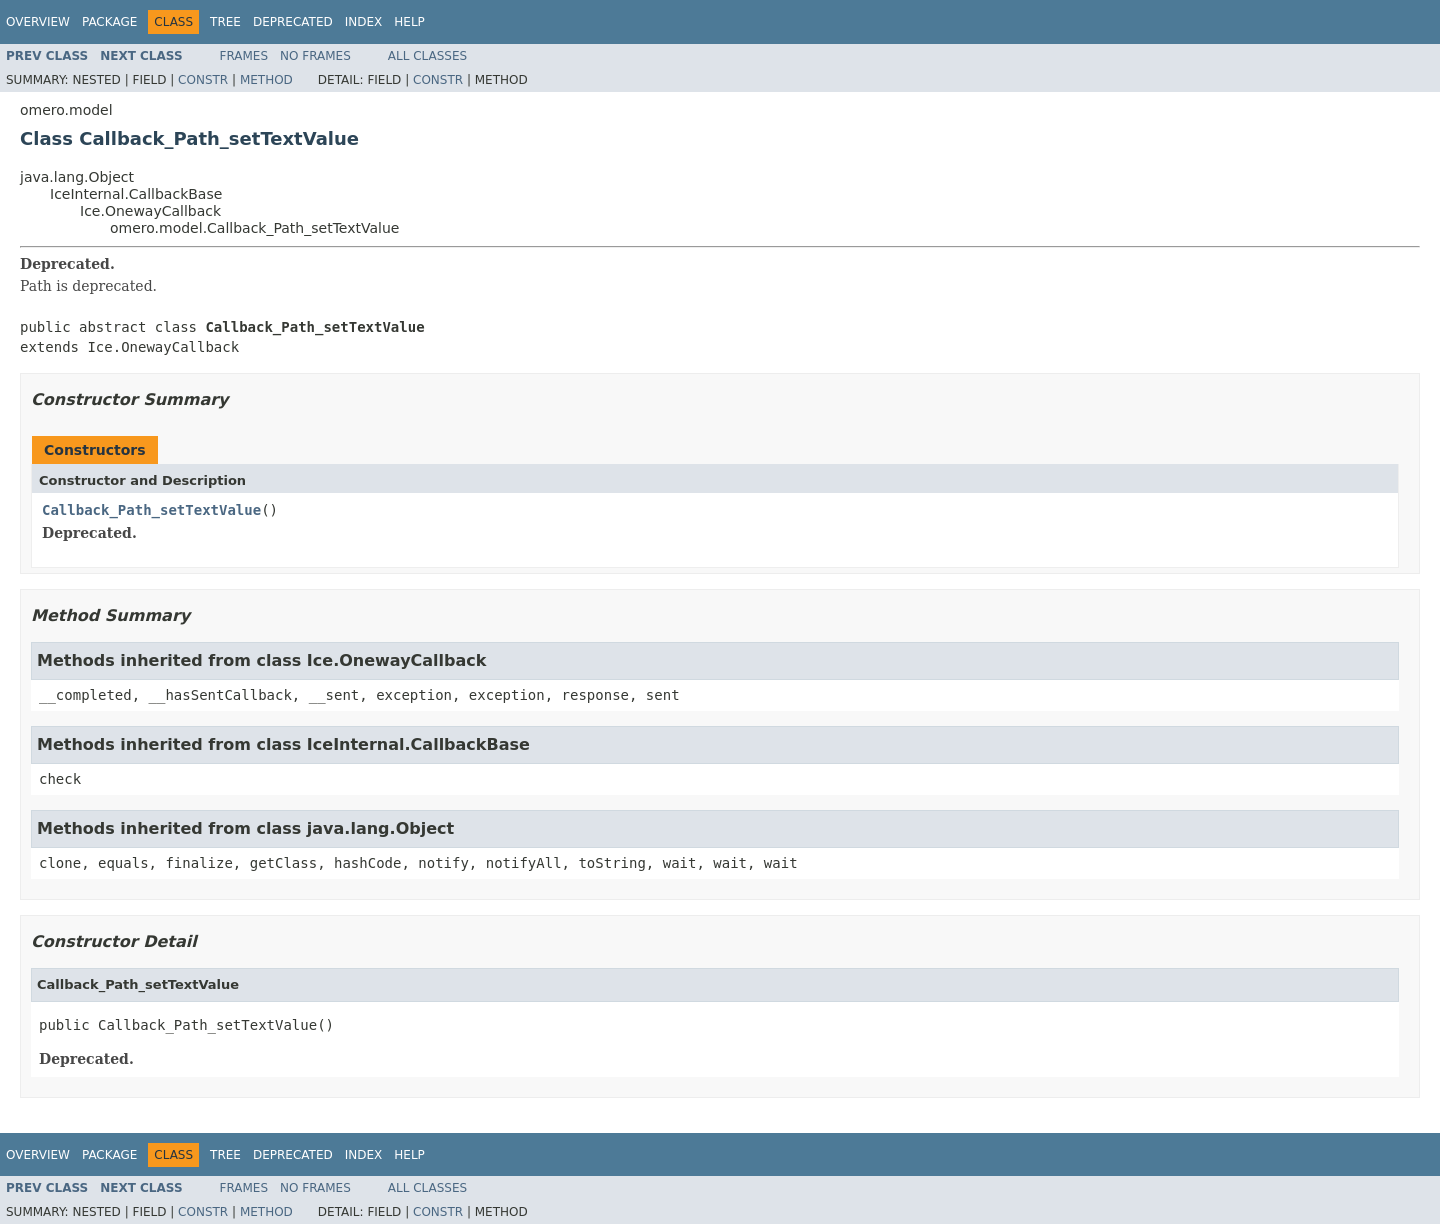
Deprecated (293, 22)
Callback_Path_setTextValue (151, 510)
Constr (203, 80)
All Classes (427, 56)
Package (109, 22)
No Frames (315, 56)
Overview (38, 22)
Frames (244, 56)
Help (409, 22)
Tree (225, 22)
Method (266, 80)
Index (364, 22)
